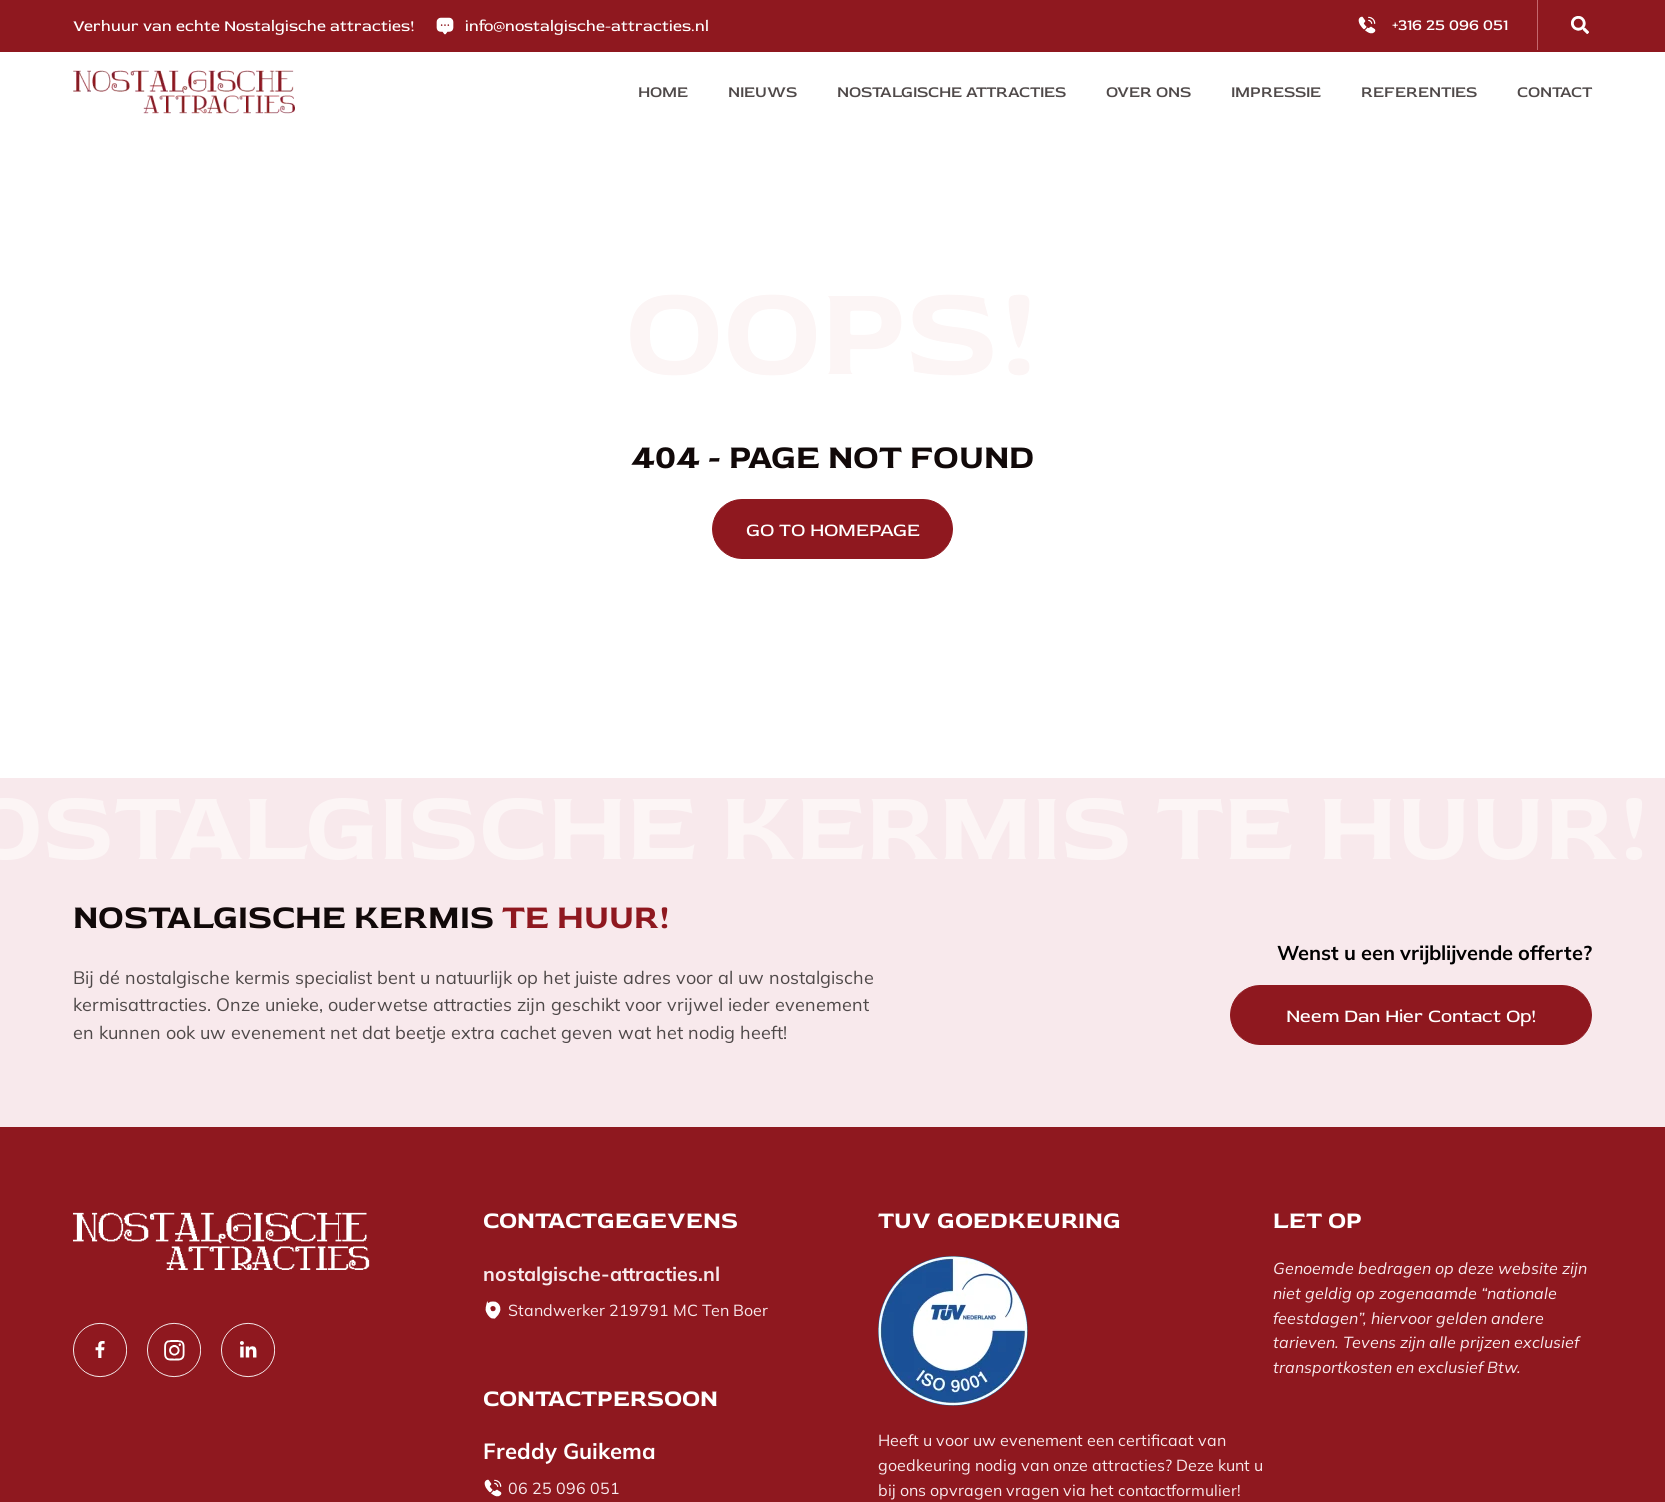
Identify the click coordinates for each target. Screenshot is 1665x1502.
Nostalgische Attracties (952, 92)
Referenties (1420, 92)
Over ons (1149, 92)
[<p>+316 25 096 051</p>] (1367, 25)
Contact (1555, 92)
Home (663, 92)
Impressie (1277, 92)
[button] (1580, 25)
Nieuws (762, 92)
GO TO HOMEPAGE (833, 531)
